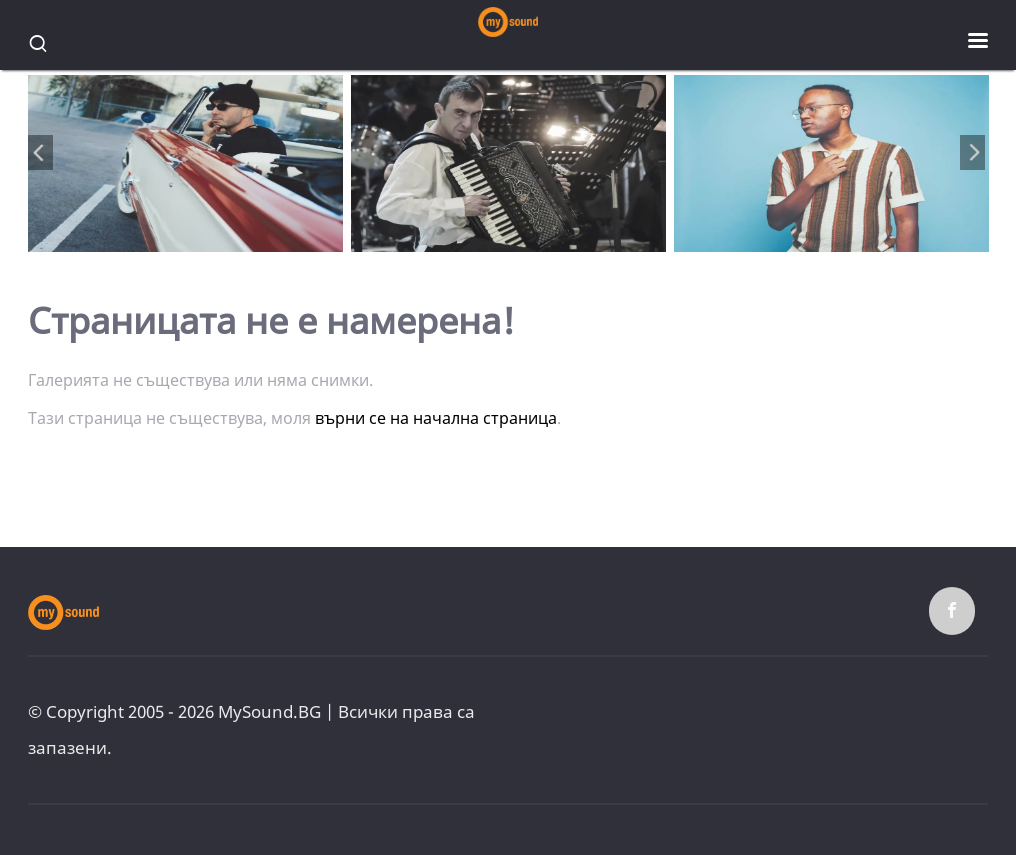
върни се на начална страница (436, 418)
